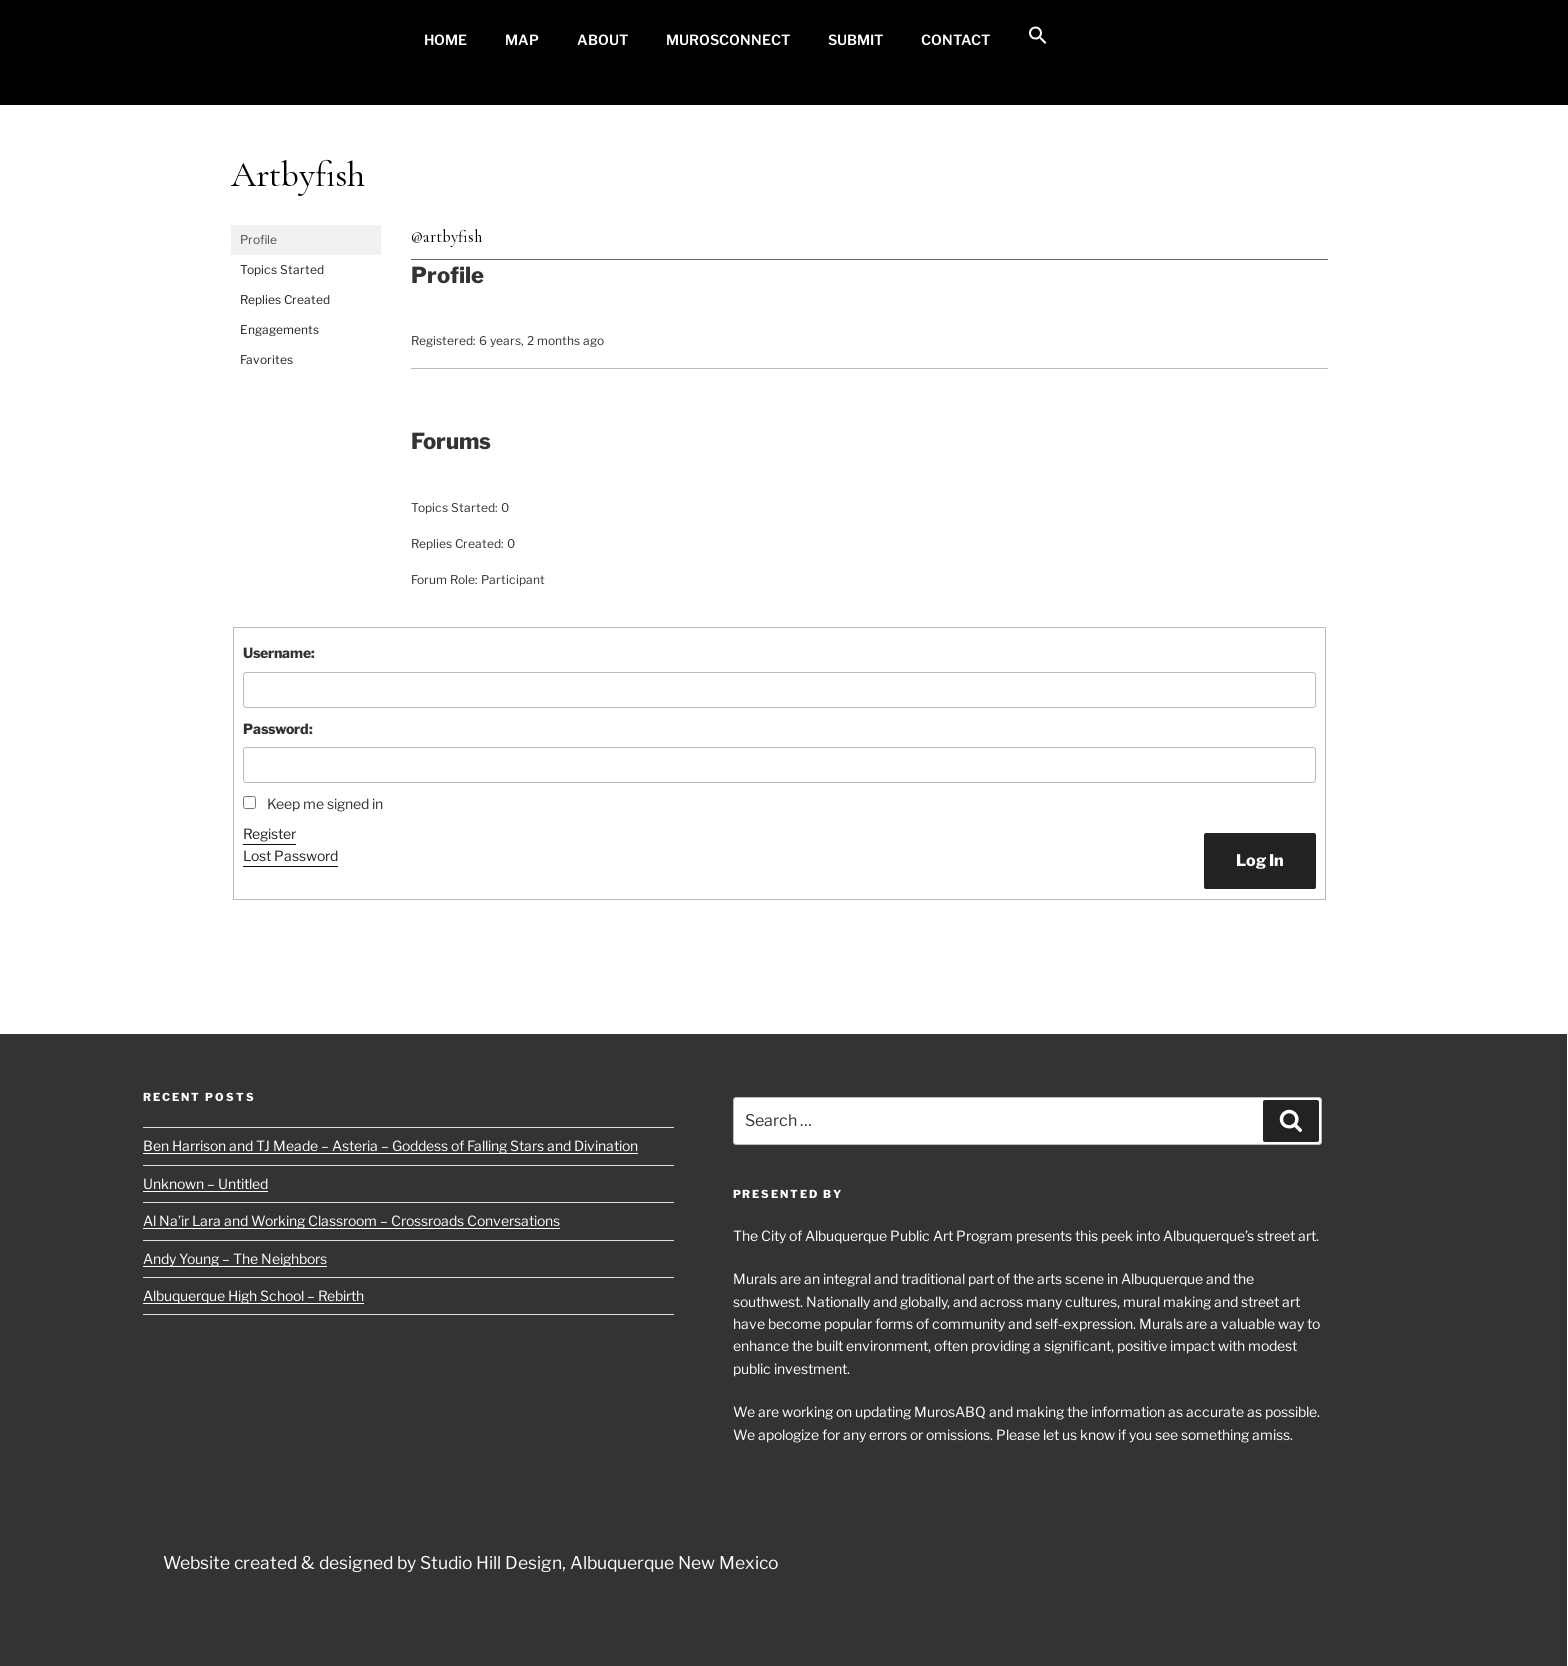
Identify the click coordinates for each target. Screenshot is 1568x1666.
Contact (955, 39)
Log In (1260, 860)
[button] (1037, 36)
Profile (258, 239)
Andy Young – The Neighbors (235, 1258)
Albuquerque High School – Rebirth (253, 1295)
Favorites (266, 359)
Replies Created (285, 299)
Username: (279, 652)
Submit (855, 39)
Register (269, 833)
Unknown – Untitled (205, 1183)
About (602, 39)
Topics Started (282, 269)
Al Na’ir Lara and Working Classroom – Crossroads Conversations (351, 1220)
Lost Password (290, 855)
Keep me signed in (325, 803)
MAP (522, 39)
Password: (278, 728)
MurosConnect (728, 39)
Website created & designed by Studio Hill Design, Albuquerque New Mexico (470, 1562)
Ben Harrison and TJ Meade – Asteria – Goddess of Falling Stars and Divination (390, 1145)
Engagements (279, 329)
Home (445, 39)
